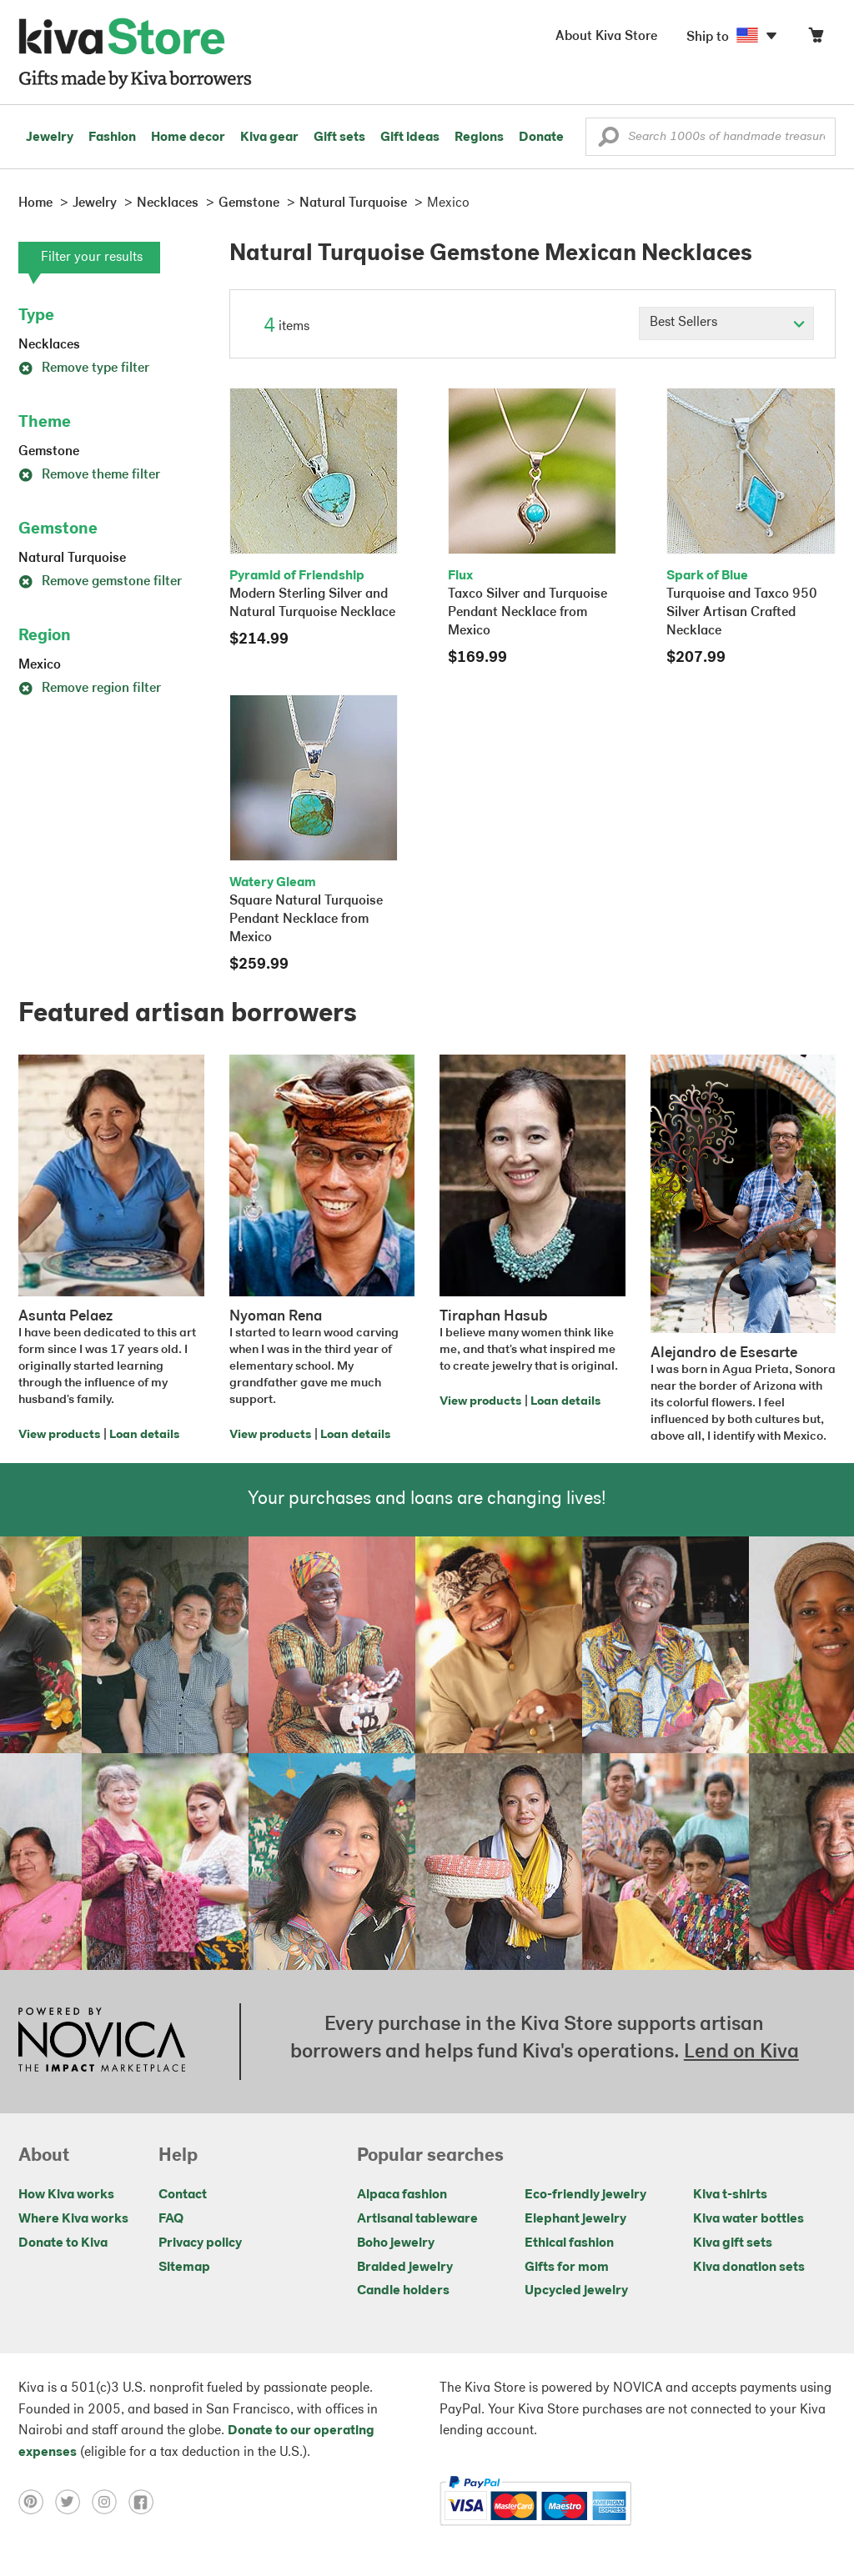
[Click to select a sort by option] (726, 323)
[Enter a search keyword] (710, 137)
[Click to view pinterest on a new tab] (36, 2501)
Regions (479, 137)
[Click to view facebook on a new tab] (145, 2501)
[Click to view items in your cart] (816, 39)
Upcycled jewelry (576, 2291)
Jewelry (49, 137)
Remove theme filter (89, 475)
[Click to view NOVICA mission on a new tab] (101, 2041)
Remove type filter (83, 368)
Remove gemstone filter (100, 582)
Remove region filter (89, 688)
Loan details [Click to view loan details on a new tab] (144, 1435)
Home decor (188, 137)
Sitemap (184, 2267)
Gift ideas (410, 137)
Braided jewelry (405, 2267)
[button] (608, 141)
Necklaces (49, 345)
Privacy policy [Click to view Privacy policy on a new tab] (200, 2243)
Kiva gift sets (732, 2243)
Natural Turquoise (72, 558)
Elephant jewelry (575, 2219)
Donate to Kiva (63, 2243)
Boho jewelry (396, 2243)
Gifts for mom (567, 2267)
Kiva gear (269, 137)
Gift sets (339, 137)
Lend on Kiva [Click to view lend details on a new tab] (741, 2052)
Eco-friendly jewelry (585, 2195)
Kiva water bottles (748, 2219)
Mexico (39, 665)
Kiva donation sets (749, 2267)
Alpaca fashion (402, 2195)
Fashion (112, 137)
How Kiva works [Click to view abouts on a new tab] (66, 2195)
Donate (541, 137)
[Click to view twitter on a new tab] (73, 2501)
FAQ (170, 2219)
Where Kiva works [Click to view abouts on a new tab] (73, 2219)
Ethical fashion (569, 2243)
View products (59, 1435)
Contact (182, 2195)
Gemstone (48, 452)
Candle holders (403, 2291)
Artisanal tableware (417, 2219)
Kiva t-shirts (730, 2195)
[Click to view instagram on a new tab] (110, 2501)
